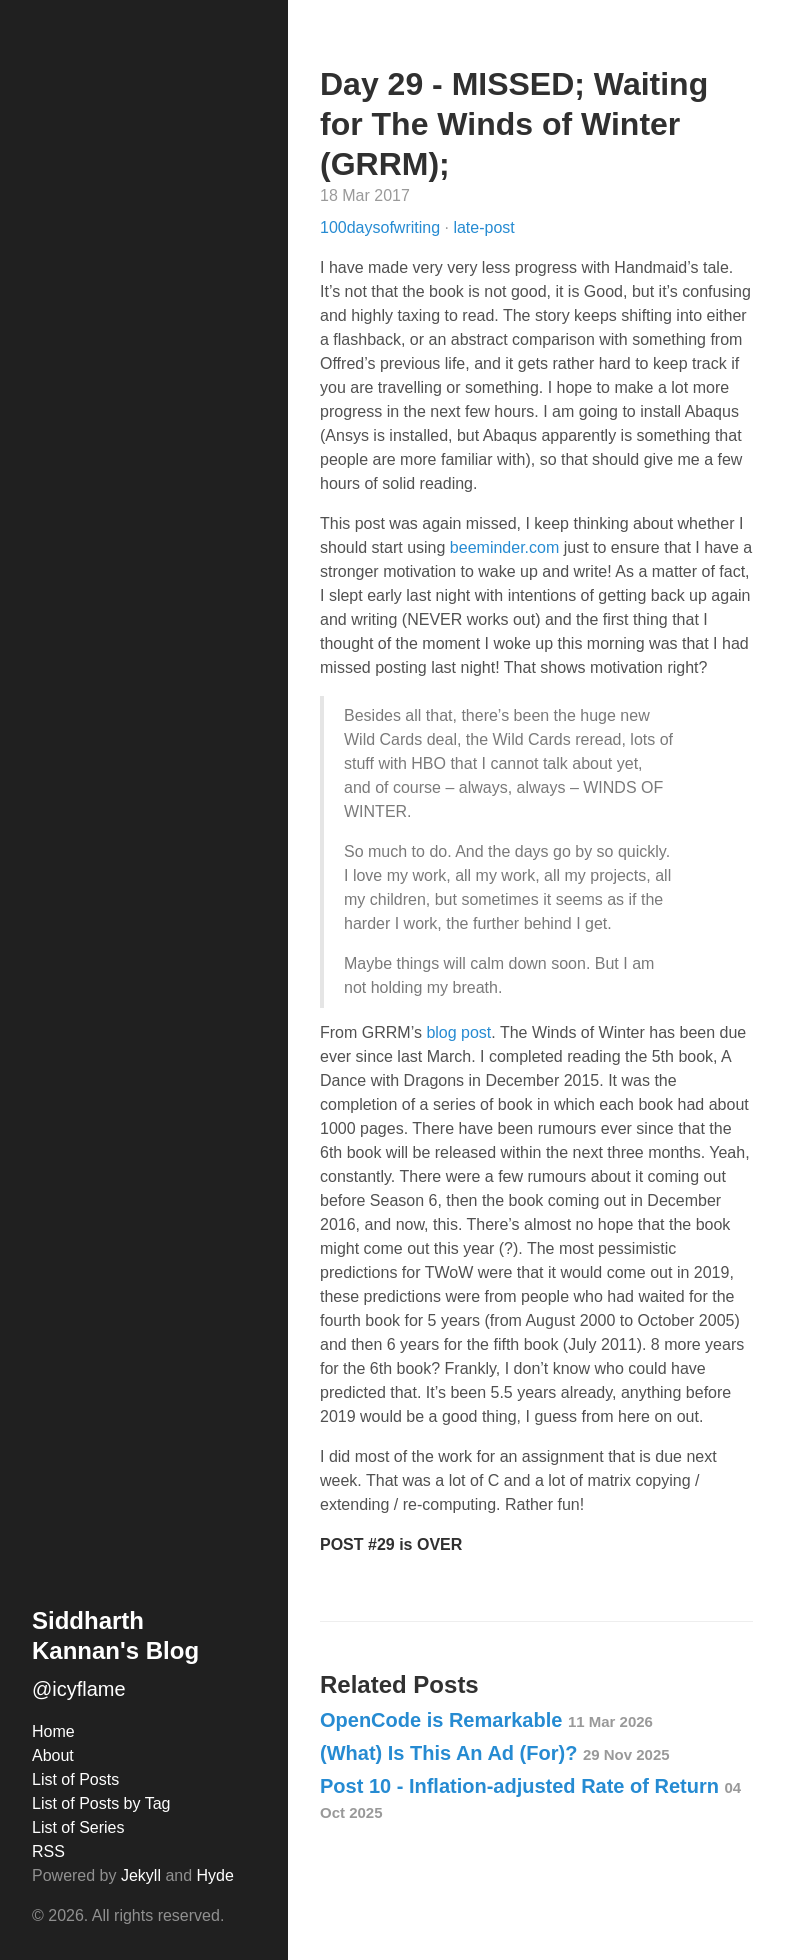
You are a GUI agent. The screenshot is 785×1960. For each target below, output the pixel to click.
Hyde (215, 1875)
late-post (483, 227)
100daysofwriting (382, 227)
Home (53, 1731)
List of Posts (75, 1779)
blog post (458, 1032)
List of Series (78, 1827)
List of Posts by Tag (101, 1803)
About (53, 1755)
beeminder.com (504, 547)
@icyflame (79, 1689)
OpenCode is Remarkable (486, 1720)
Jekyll (141, 1875)
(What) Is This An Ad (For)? (495, 1753)
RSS (48, 1851)
